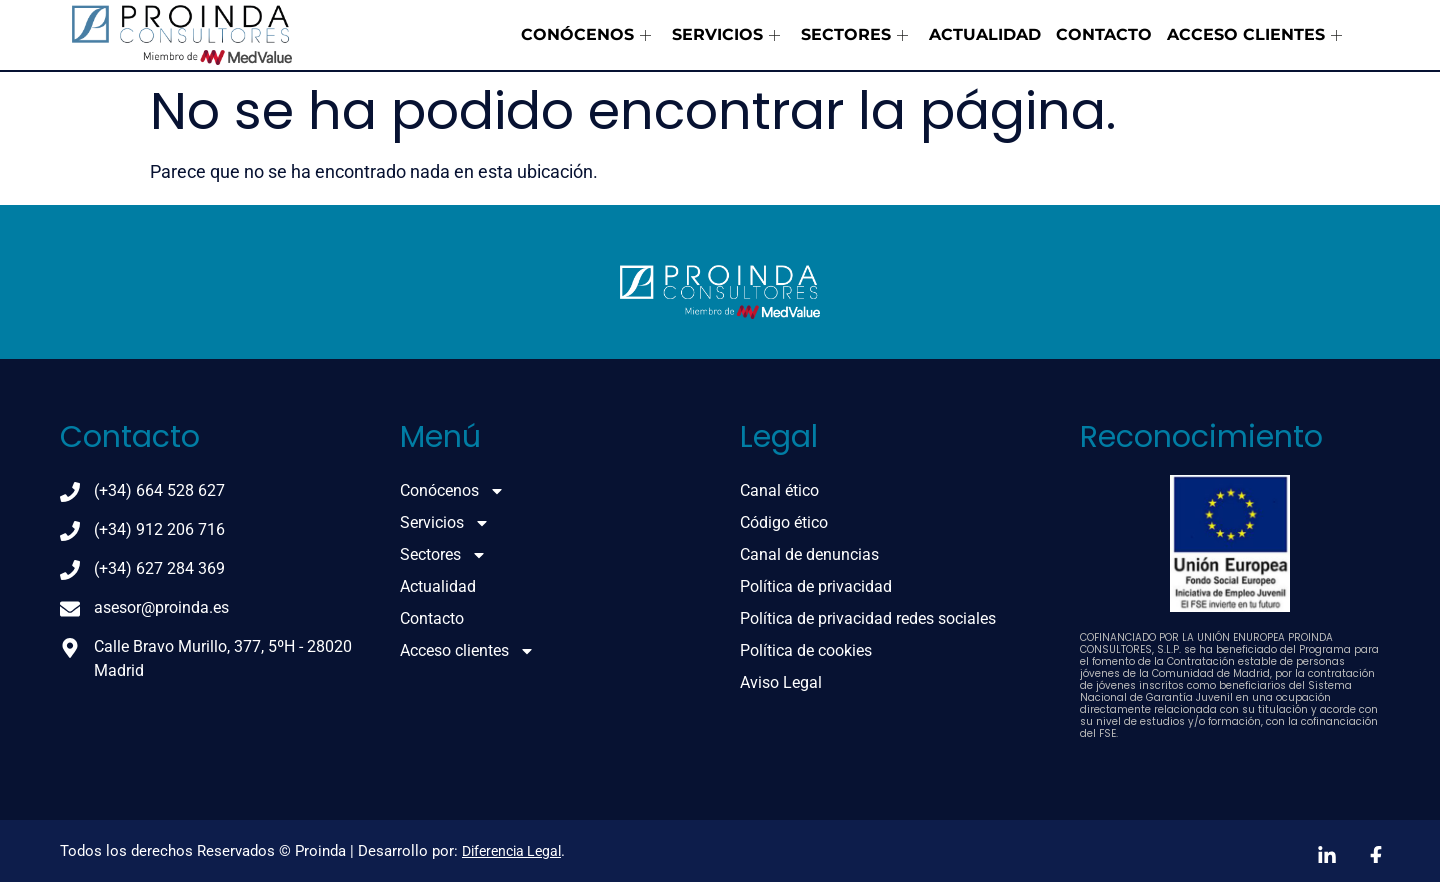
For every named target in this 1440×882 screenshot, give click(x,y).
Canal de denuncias (809, 554)
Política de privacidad (816, 586)
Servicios (726, 34)
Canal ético (779, 490)
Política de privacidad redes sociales (868, 618)
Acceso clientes (1254, 34)
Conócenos (586, 34)
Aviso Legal (781, 682)
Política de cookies (806, 650)
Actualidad (985, 34)
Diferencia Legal (511, 851)
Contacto (1104, 34)
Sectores (854, 34)
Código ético (784, 522)
